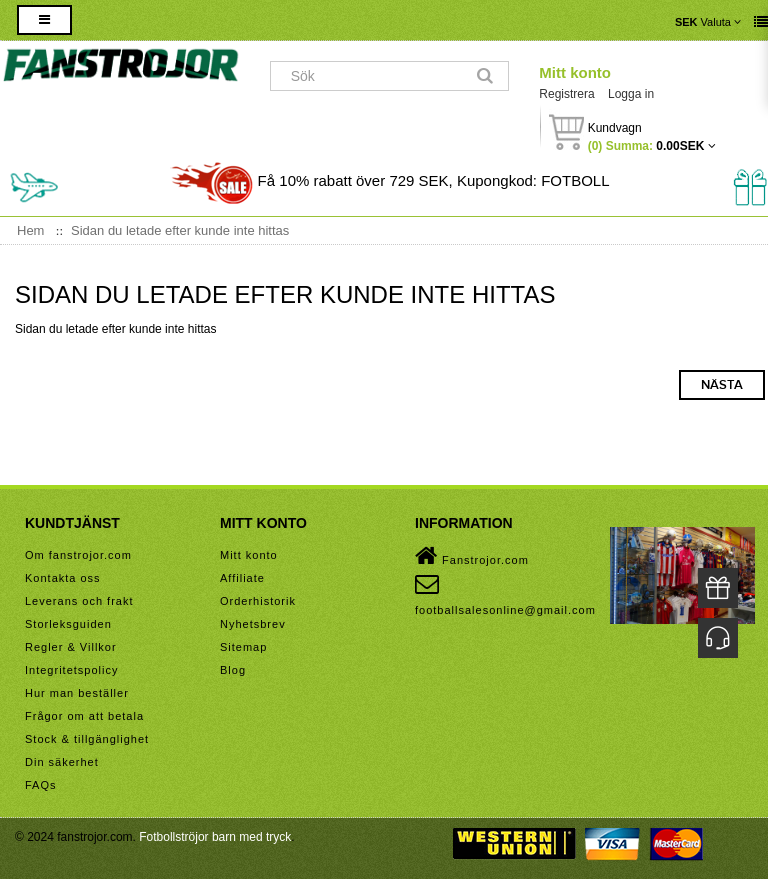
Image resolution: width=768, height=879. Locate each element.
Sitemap (243, 647)
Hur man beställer (77, 693)
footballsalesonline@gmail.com (505, 594)
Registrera (566, 94)
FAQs (41, 785)
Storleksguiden (68, 624)
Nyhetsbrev (253, 624)
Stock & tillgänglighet (87, 739)
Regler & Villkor (71, 647)
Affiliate (242, 578)
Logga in (631, 94)
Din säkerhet (62, 762)
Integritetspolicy (71, 670)
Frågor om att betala (84, 716)
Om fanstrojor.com (78, 555)
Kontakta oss (63, 578)
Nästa (722, 385)
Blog (233, 670)
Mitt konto (575, 72)
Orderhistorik (258, 601)
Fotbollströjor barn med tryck (215, 837)
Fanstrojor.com (472, 556)
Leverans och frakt (79, 601)
